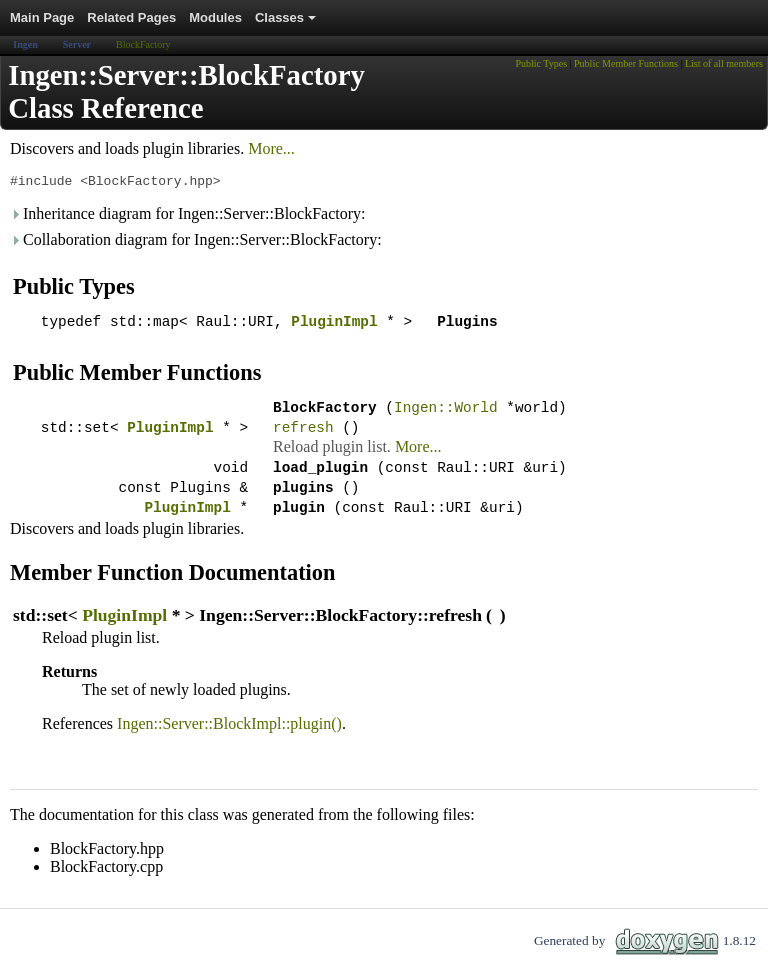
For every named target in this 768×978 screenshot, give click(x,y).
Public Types (541, 63)
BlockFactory (143, 44)
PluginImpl (334, 326)
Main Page (42, 17)
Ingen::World (446, 415)
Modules (215, 17)
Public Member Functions (626, 63)
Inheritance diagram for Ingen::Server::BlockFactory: (188, 216)
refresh (303, 438)
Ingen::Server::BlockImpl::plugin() (229, 744)
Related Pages (131, 17)
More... (271, 148)
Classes (287, 23)
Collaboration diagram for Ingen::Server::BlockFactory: (196, 242)
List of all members (724, 63)
